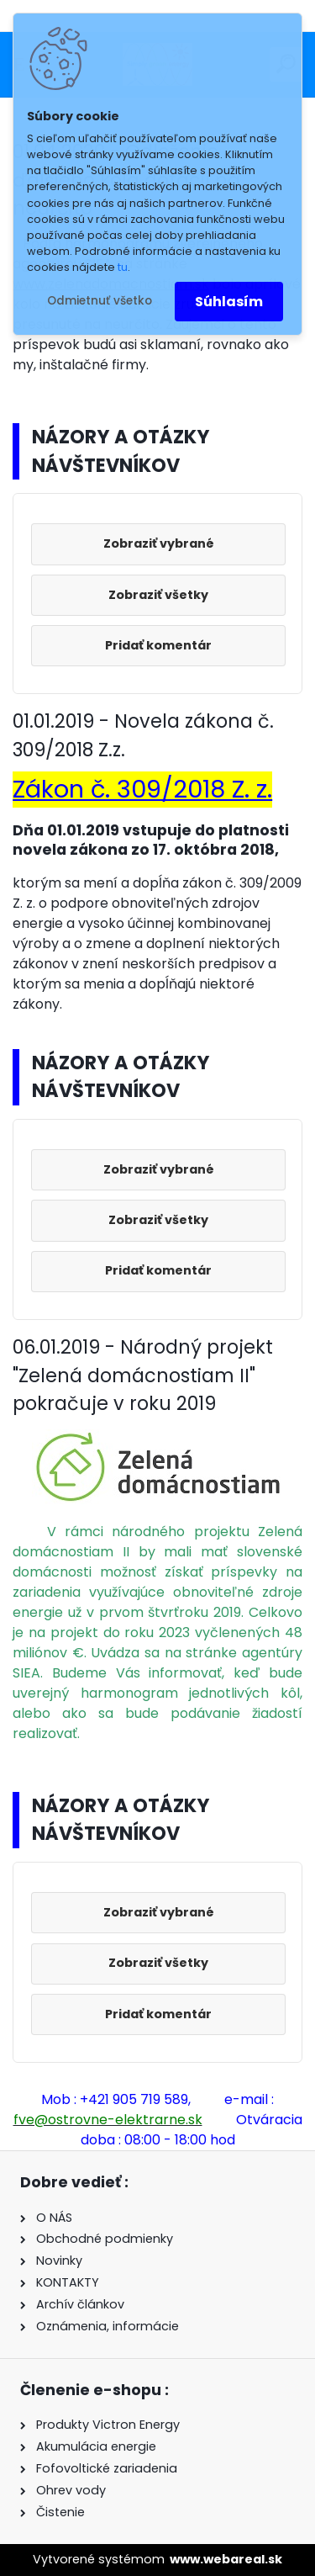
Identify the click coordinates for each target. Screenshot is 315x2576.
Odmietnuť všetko (99, 301)
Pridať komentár (158, 645)
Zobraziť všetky (158, 594)
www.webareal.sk (226, 2559)
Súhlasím (229, 301)
